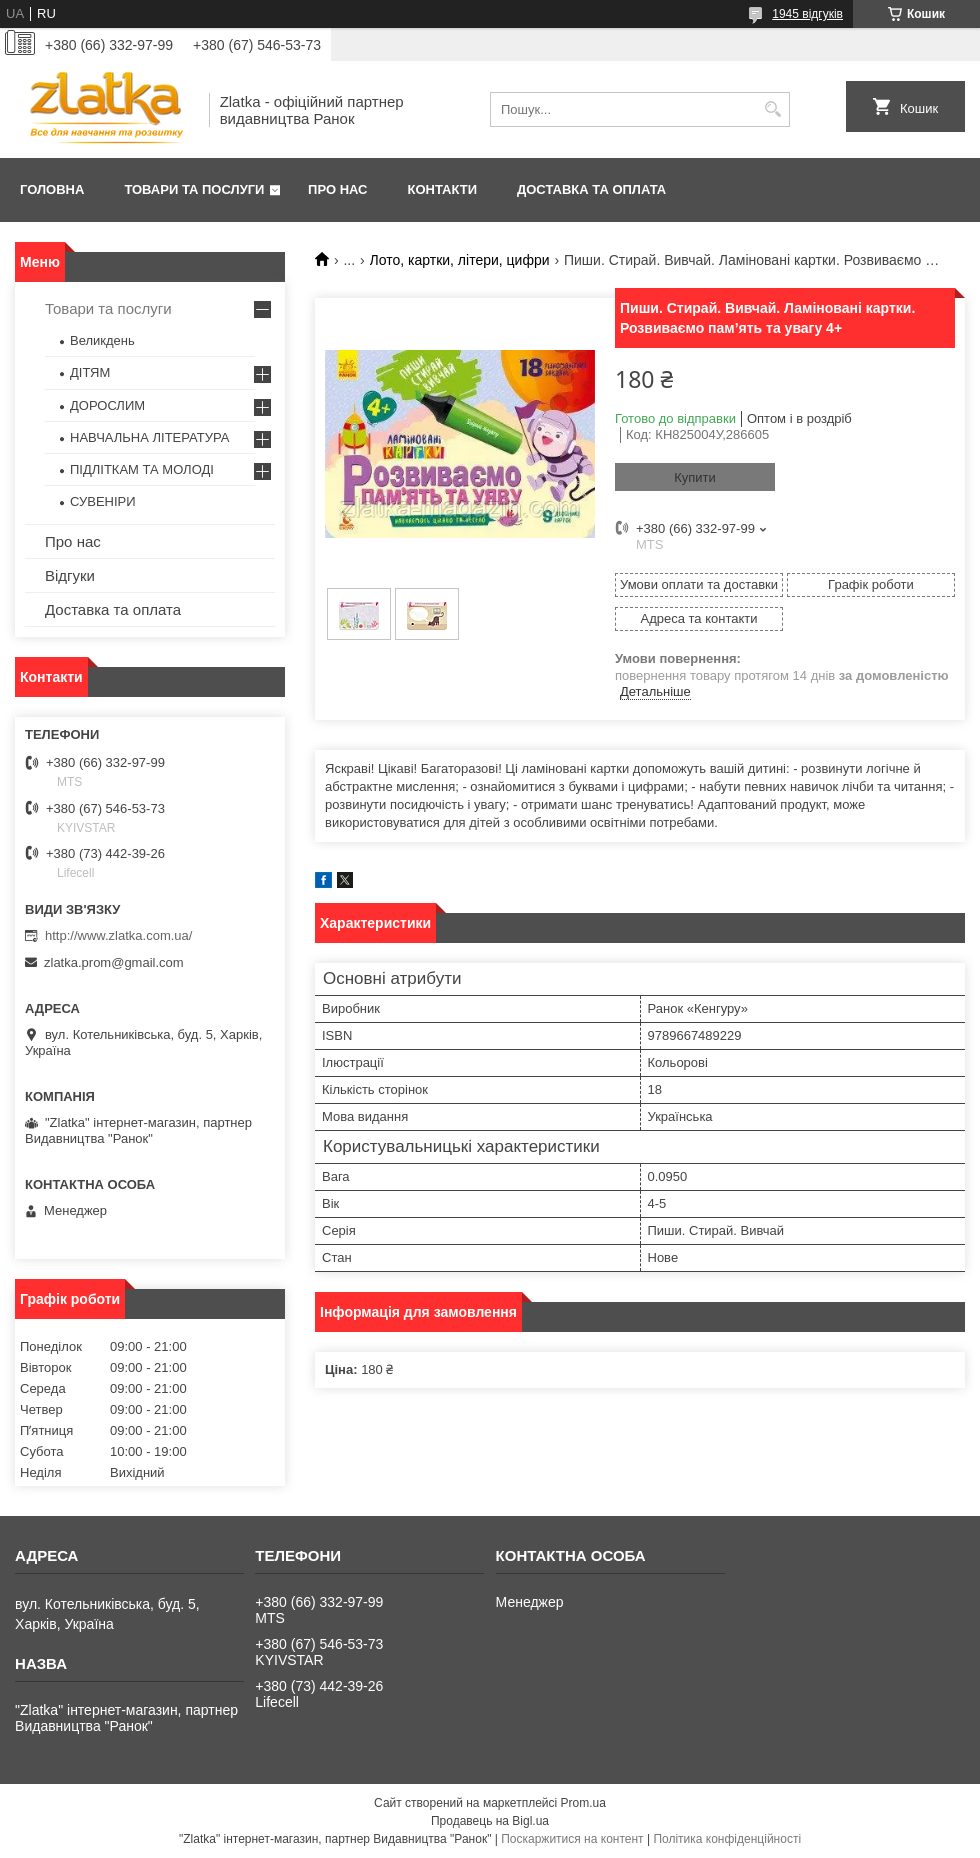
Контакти (443, 189)
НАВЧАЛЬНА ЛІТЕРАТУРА (149, 437)
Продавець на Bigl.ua (490, 1821)
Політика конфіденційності (727, 1839)
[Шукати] (772, 109)
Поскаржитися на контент (572, 1839)
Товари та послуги (194, 189)
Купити (695, 477)
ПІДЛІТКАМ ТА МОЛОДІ (142, 469)
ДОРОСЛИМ (107, 405)
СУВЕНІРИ (103, 501)
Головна (52, 189)
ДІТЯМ (90, 372)
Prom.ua (583, 1803)
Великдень (102, 340)
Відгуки (70, 575)
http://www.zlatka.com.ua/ (118, 935)
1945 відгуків (807, 14)
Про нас (337, 189)
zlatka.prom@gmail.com (114, 962)
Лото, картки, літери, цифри (460, 260)
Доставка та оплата (591, 189)
